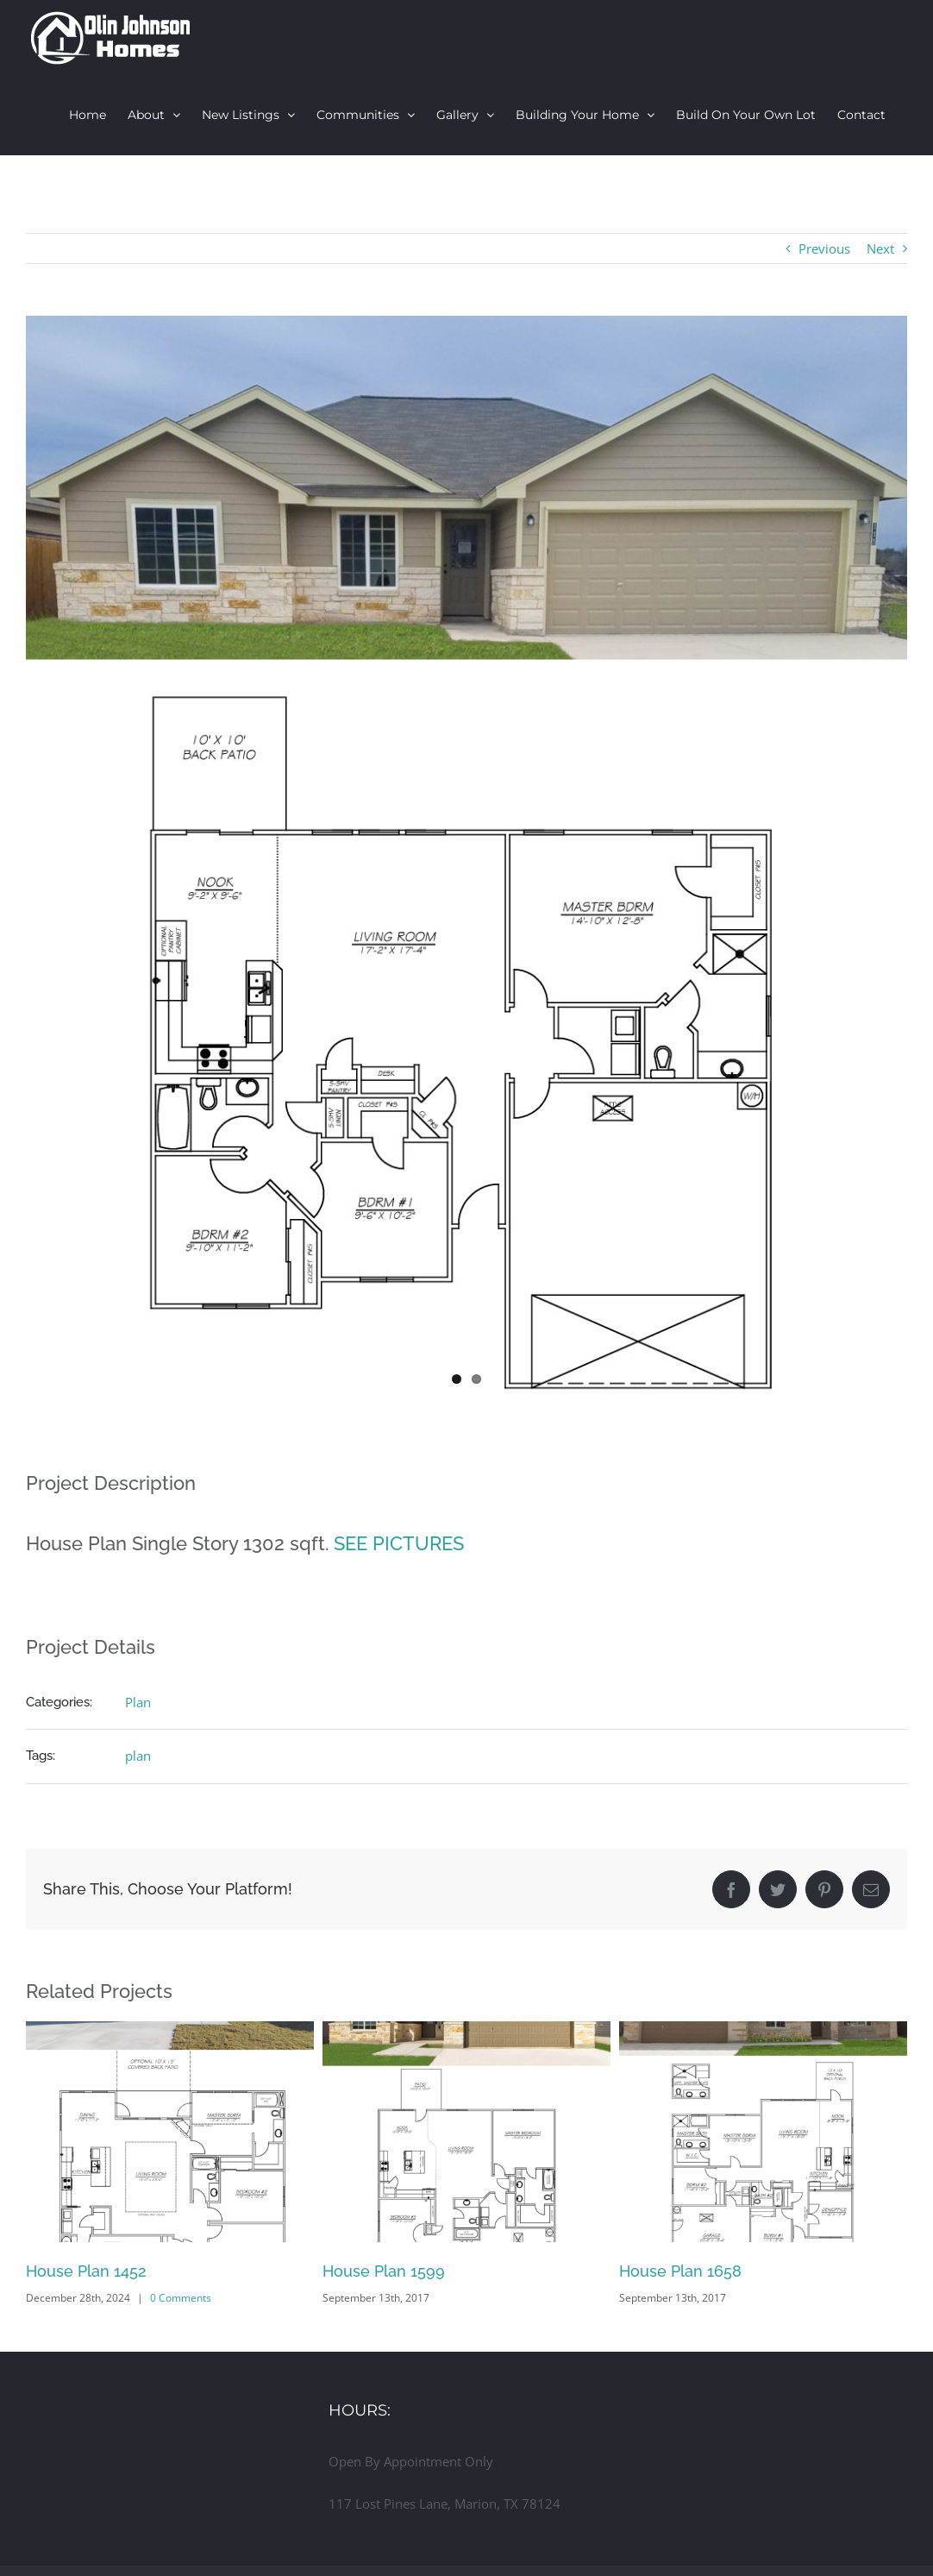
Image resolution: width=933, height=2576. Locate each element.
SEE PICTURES (399, 1538)
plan (138, 1751)
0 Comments (180, 2292)
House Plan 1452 (86, 2267)
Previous (824, 248)
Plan (138, 1697)
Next (880, 248)
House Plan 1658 (680, 2267)
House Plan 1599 (383, 2267)
